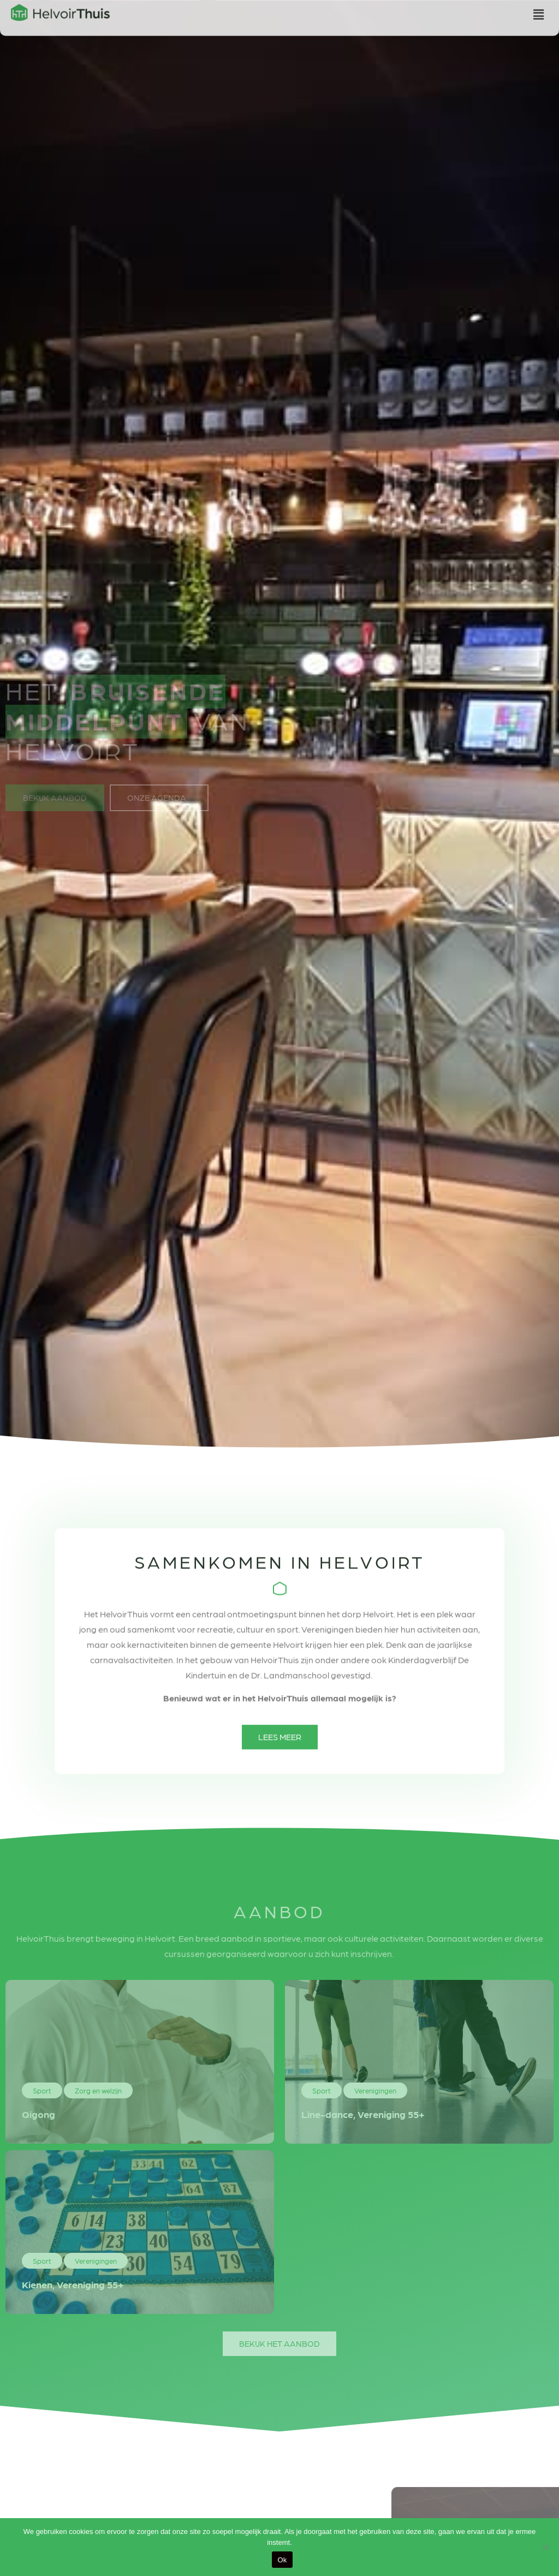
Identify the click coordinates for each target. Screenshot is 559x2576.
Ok (282, 2560)
